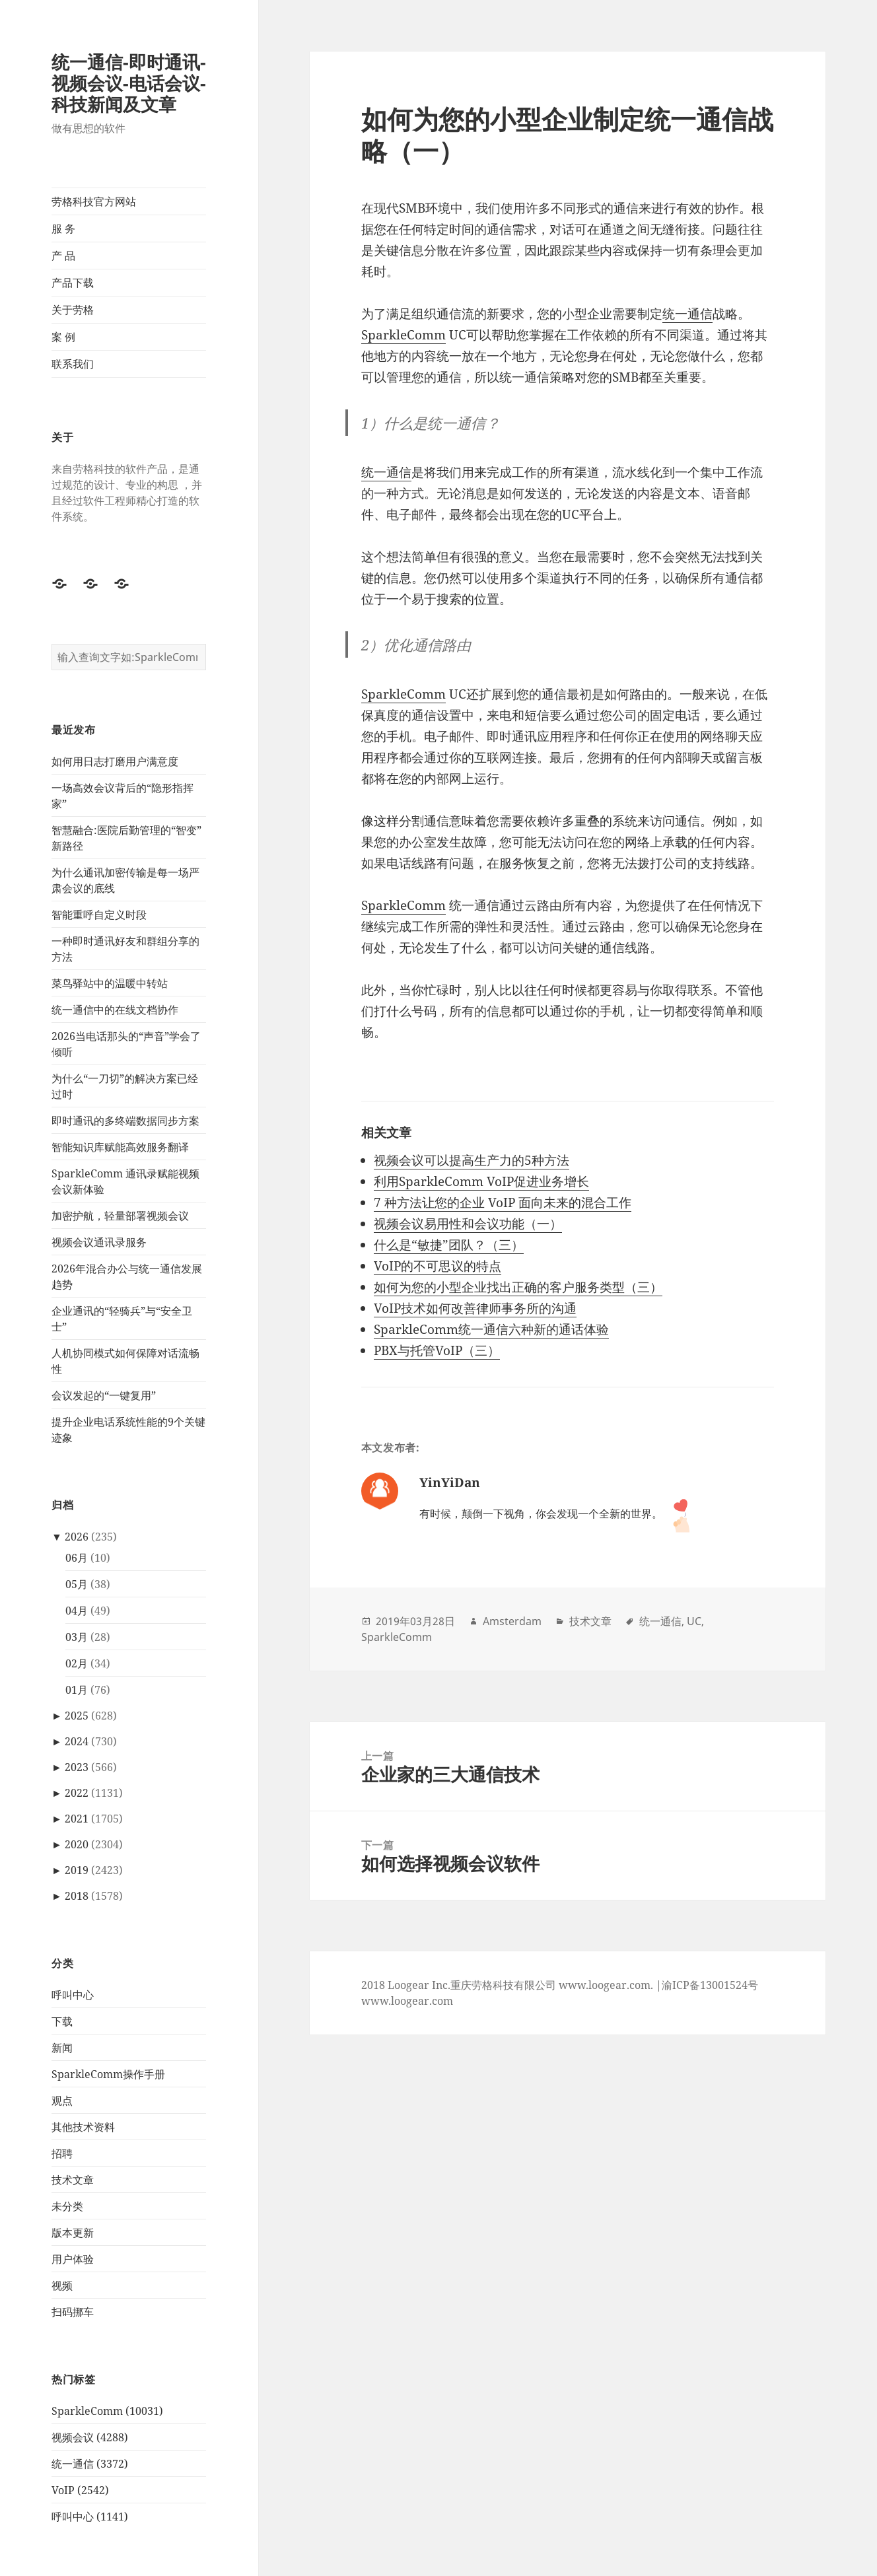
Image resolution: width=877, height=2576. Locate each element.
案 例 (63, 337)
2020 (76, 1844)
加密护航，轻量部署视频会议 (120, 1215)
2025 (76, 1715)
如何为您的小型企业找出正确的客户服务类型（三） (518, 1287)
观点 (62, 2100)
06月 (76, 1557)
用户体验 (73, 2259)
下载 (62, 2021)
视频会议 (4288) (90, 2437)
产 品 (63, 255)
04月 (76, 1610)
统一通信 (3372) (90, 2463)
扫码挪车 (73, 2312)
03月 (76, 1637)
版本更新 (73, 2232)
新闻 (62, 2047)
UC (694, 1621)
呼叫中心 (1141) (90, 2516)
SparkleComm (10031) (107, 2411)
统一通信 (687, 313)
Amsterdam (512, 1621)
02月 (76, 1663)
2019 (76, 1870)
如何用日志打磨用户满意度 (115, 761)
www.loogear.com (407, 2001)
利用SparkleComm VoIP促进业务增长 (481, 1181)
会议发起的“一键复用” (104, 1395)
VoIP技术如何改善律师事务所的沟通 (475, 1308)
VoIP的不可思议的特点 (437, 1265)
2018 (76, 1896)
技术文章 (73, 2180)
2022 (76, 1793)
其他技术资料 (83, 2127)
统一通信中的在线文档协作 (115, 1009)
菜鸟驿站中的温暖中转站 (110, 983)
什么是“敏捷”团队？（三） (449, 1244)
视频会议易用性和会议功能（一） (468, 1223)
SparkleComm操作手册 (108, 2074)
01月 (76, 1690)
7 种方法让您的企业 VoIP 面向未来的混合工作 (502, 1202)
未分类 (67, 2206)
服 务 (63, 228)
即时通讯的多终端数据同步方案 (125, 1120)
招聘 (62, 2153)
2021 (76, 1818)
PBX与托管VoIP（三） (437, 1350)
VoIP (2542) (80, 2490)
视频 (62, 2285)
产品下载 (73, 282)
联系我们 (73, 364)
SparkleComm (403, 334)
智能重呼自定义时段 (99, 914)
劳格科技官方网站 (94, 201)
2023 (76, 1767)
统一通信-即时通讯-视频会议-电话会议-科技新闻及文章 (129, 83)
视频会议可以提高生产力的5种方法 (471, 1160)
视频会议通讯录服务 (99, 1242)
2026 (76, 1536)
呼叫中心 (73, 1995)
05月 (76, 1584)
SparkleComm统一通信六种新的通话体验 (491, 1329)
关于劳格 (73, 309)
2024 (76, 1741)
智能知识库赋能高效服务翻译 (120, 1147)
